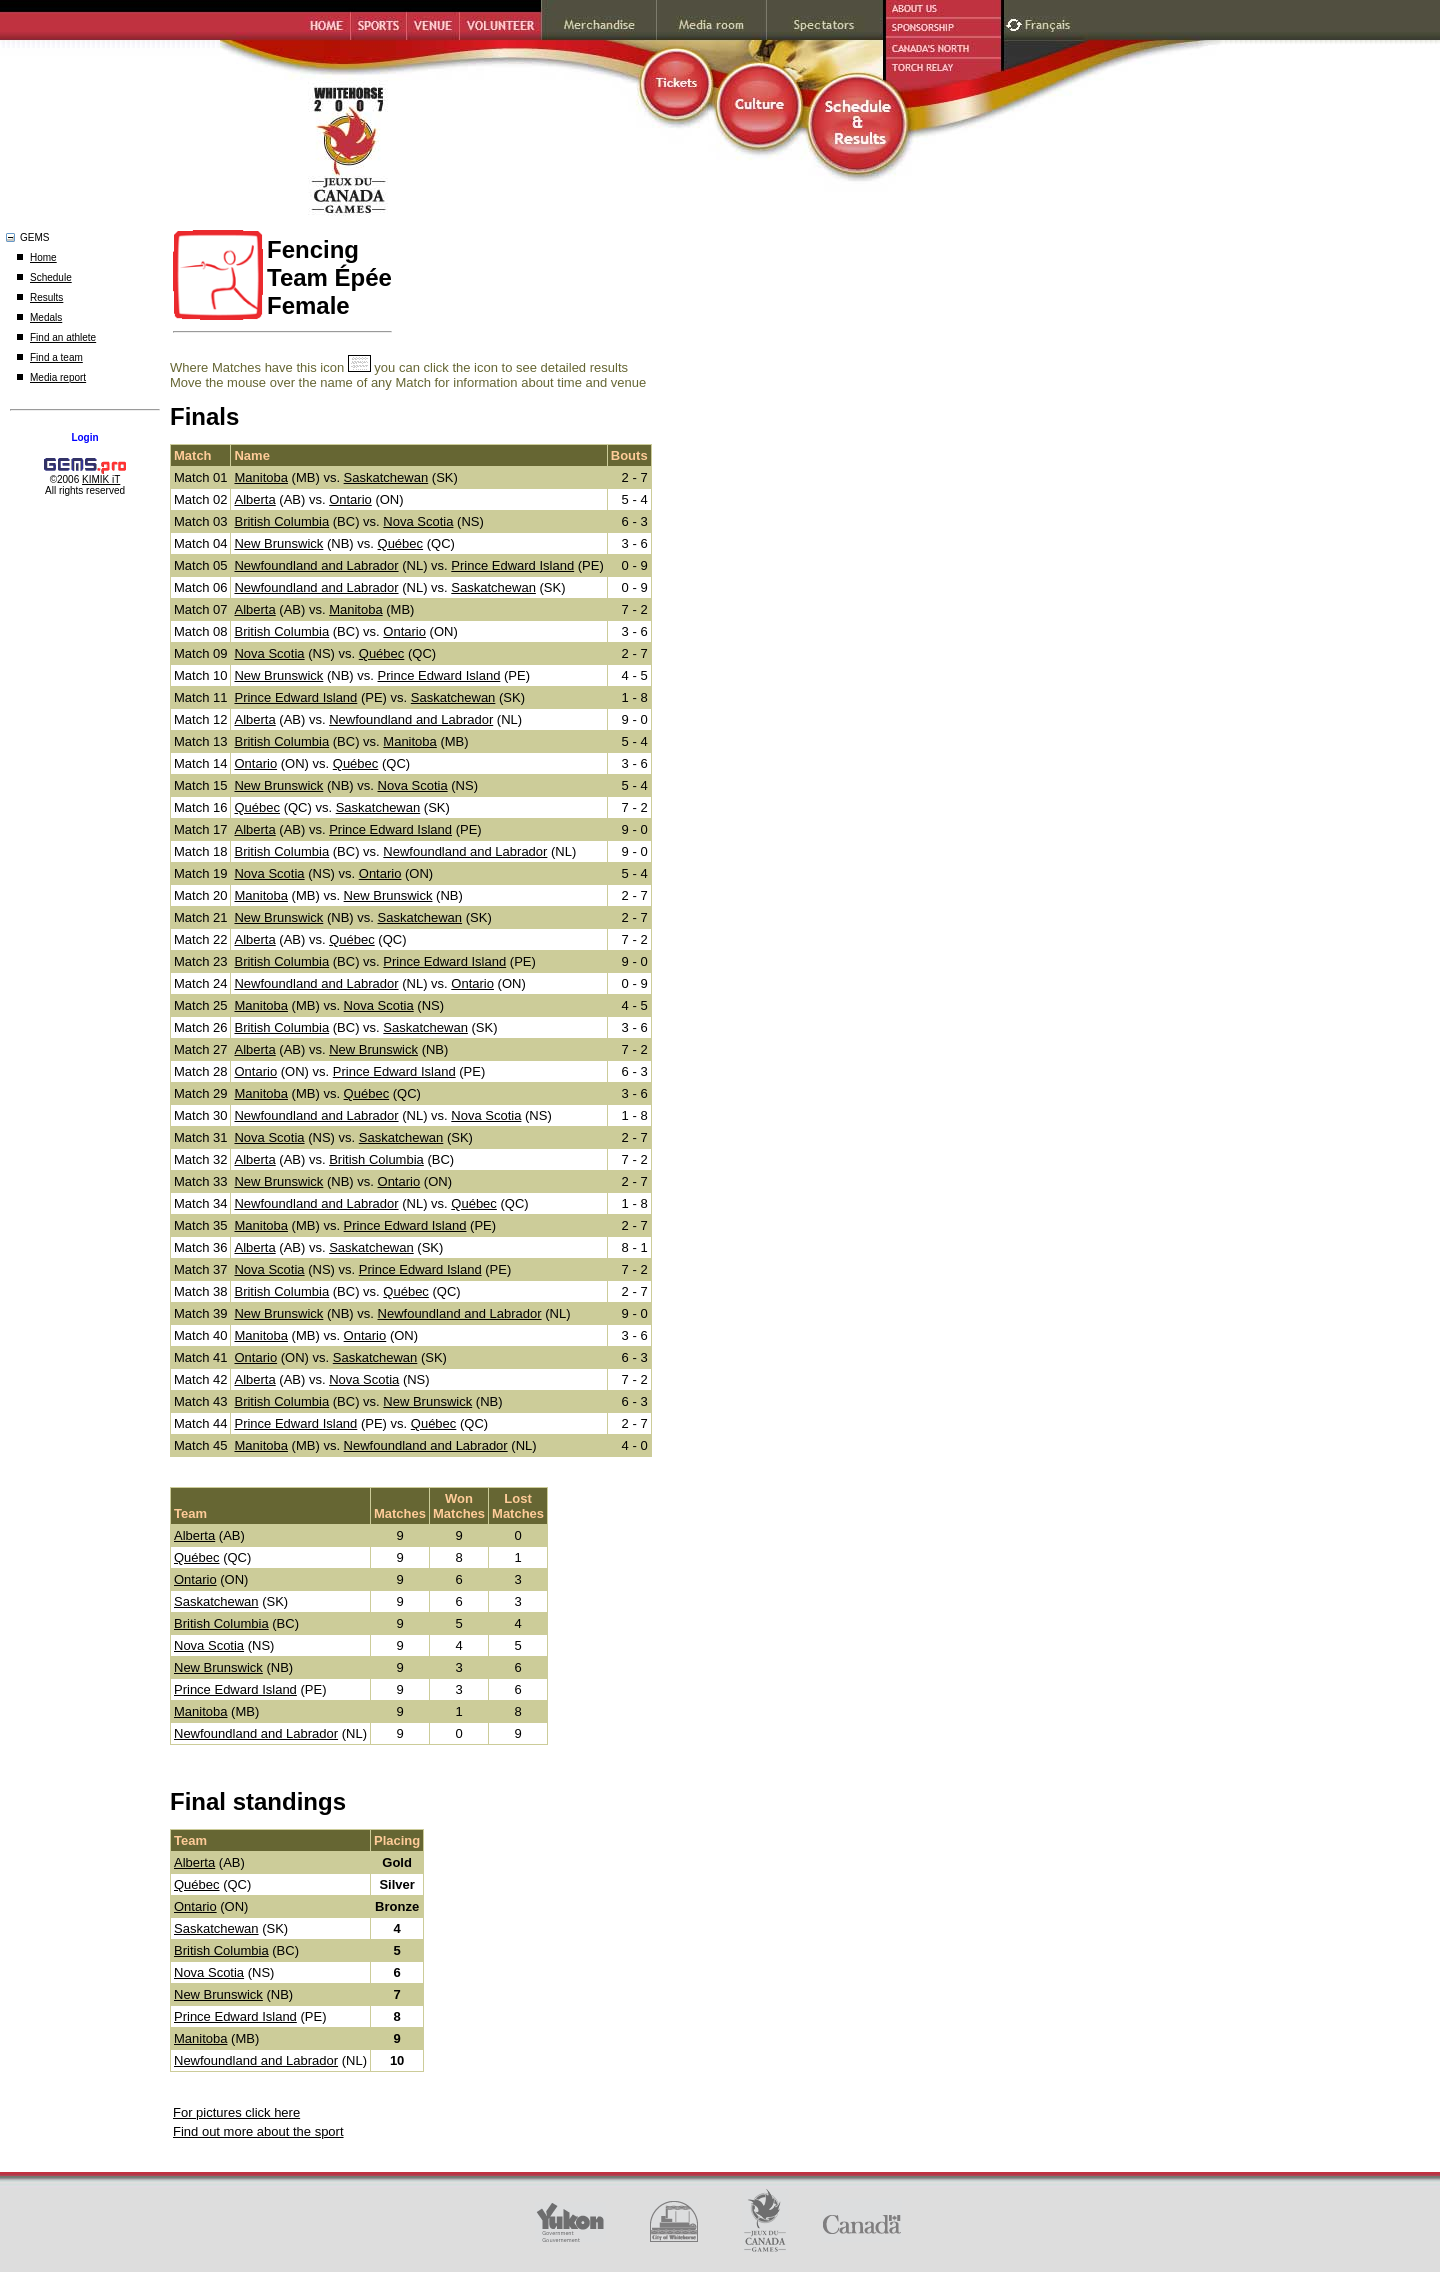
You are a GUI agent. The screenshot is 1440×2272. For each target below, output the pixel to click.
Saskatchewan (386, 477)
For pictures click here (236, 2112)
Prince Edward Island (512, 565)
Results (46, 297)
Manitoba (260, 477)
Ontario (350, 499)
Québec (401, 543)
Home (43, 257)
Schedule (51, 277)
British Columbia (281, 521)
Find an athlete (63, 337)
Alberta (254, 499)
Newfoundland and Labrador (316, 565)
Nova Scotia (418, 521)
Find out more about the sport (258, 2131)
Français (1050, 22)
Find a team (56, 357)
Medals (46, 317)
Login (84, 437)
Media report (58, 377)
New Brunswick (278, 543)
